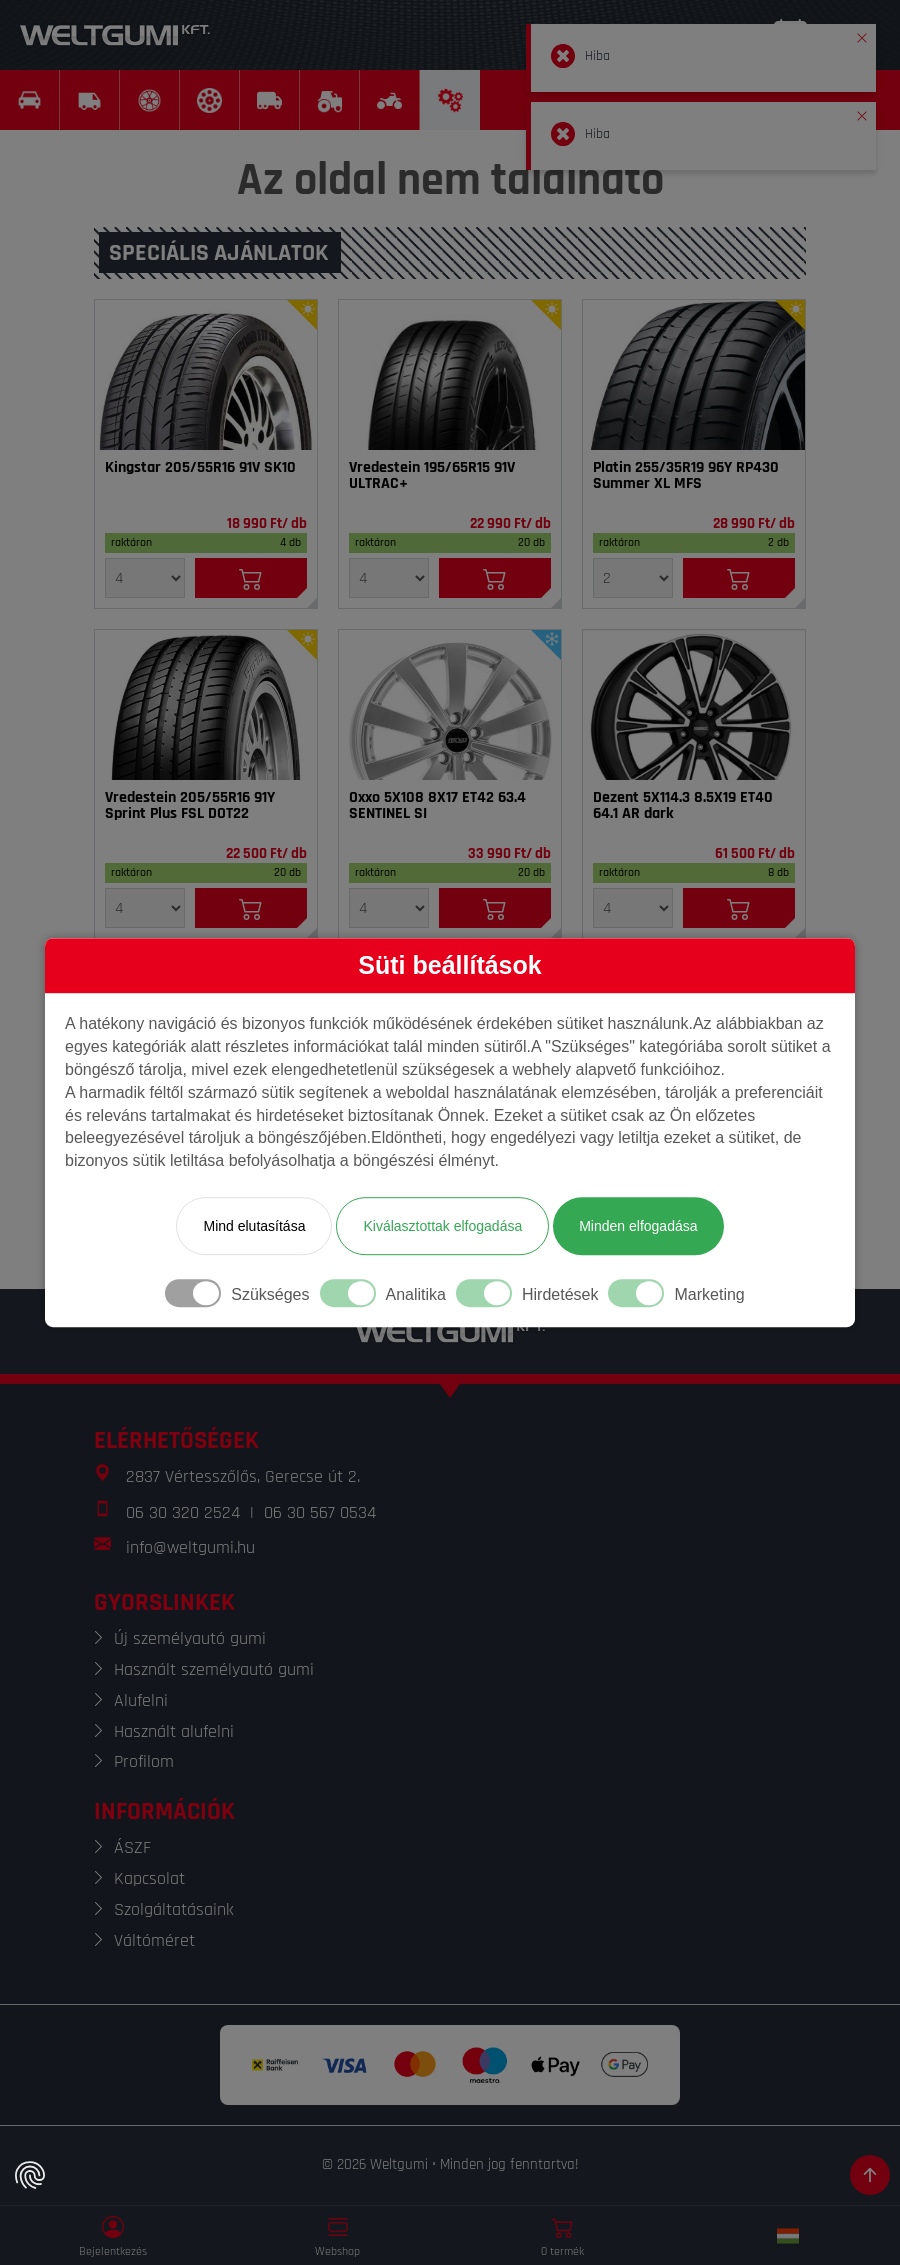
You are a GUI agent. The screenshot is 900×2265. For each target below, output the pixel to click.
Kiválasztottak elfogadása (442, 1226)
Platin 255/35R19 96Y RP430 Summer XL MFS (686, 476)
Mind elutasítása (254, 1226)
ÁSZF (132, 1847)
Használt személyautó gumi (214, 1669)
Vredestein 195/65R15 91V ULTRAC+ (432, 476)
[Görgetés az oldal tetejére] (870, 2175)
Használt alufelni (174, 1731)
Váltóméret (154, 1940)
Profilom (144, 1761)
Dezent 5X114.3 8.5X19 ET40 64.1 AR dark (683, 806)
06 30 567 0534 (320, 1512)
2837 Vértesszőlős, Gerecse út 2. (243, 1476)
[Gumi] (206, 375)
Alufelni (141, 1700)
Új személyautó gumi (190, 1638)
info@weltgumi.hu (190, 1547)
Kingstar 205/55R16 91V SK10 (200, 468)
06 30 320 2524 (183, 1512)
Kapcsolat (149, 1878)
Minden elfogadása (638, 1226)
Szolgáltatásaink (174, 1909)
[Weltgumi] (115, 35)
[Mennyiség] (145, 578)
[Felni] (450, 705)
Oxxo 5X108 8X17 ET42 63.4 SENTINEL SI (437, 806)
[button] (862, 34)
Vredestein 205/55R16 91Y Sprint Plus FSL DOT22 (190, 806)
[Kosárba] (251, 578)
